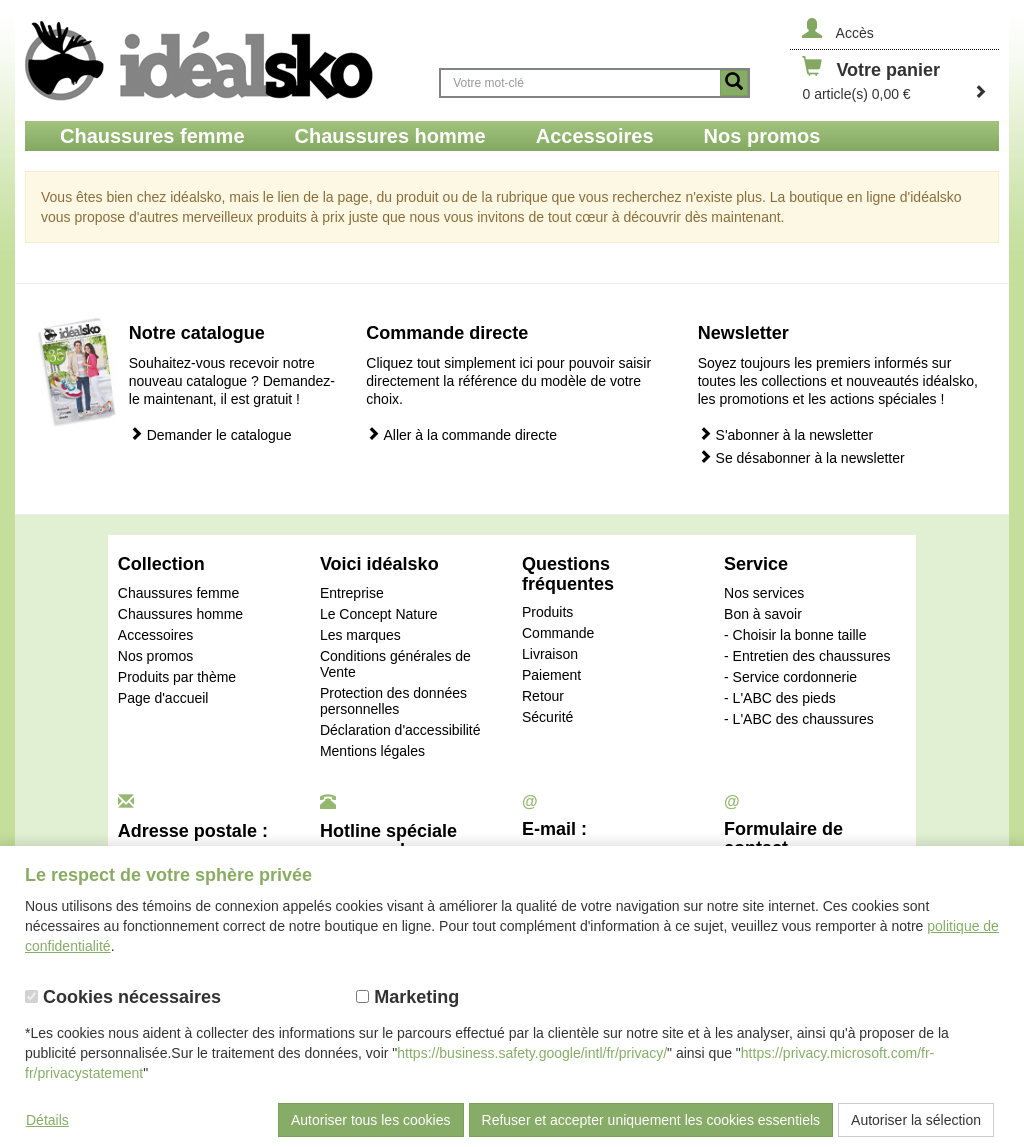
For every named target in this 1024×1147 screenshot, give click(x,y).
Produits (547, 612)
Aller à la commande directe (461, 434)
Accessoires (155, 635)
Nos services (764, 593)
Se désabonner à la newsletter (801, 457)
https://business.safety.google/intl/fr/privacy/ (532, 1053)
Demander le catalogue (210, 434)
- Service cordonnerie (790, 677)
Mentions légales (372, 751)
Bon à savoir (763, 614)
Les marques (360, 635)
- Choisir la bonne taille (795, 635)
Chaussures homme (180, 614)
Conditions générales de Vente (395, 664)
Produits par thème (177, 677)
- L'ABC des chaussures (799, 719)
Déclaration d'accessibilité (400, 730)
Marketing (407, 997)
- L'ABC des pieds (780, 698)
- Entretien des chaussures (807, 656)
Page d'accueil (163, 698)
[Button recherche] (734, 83)
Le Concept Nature (379, 614)
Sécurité (547, 717)
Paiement (551, 675)
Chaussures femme (178, 593)
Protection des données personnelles (393, 701)
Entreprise (352, 593)
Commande (558, 633)
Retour (543, 696)
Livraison (550, 654)
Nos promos (155, 656)
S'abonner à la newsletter (785, 434)
